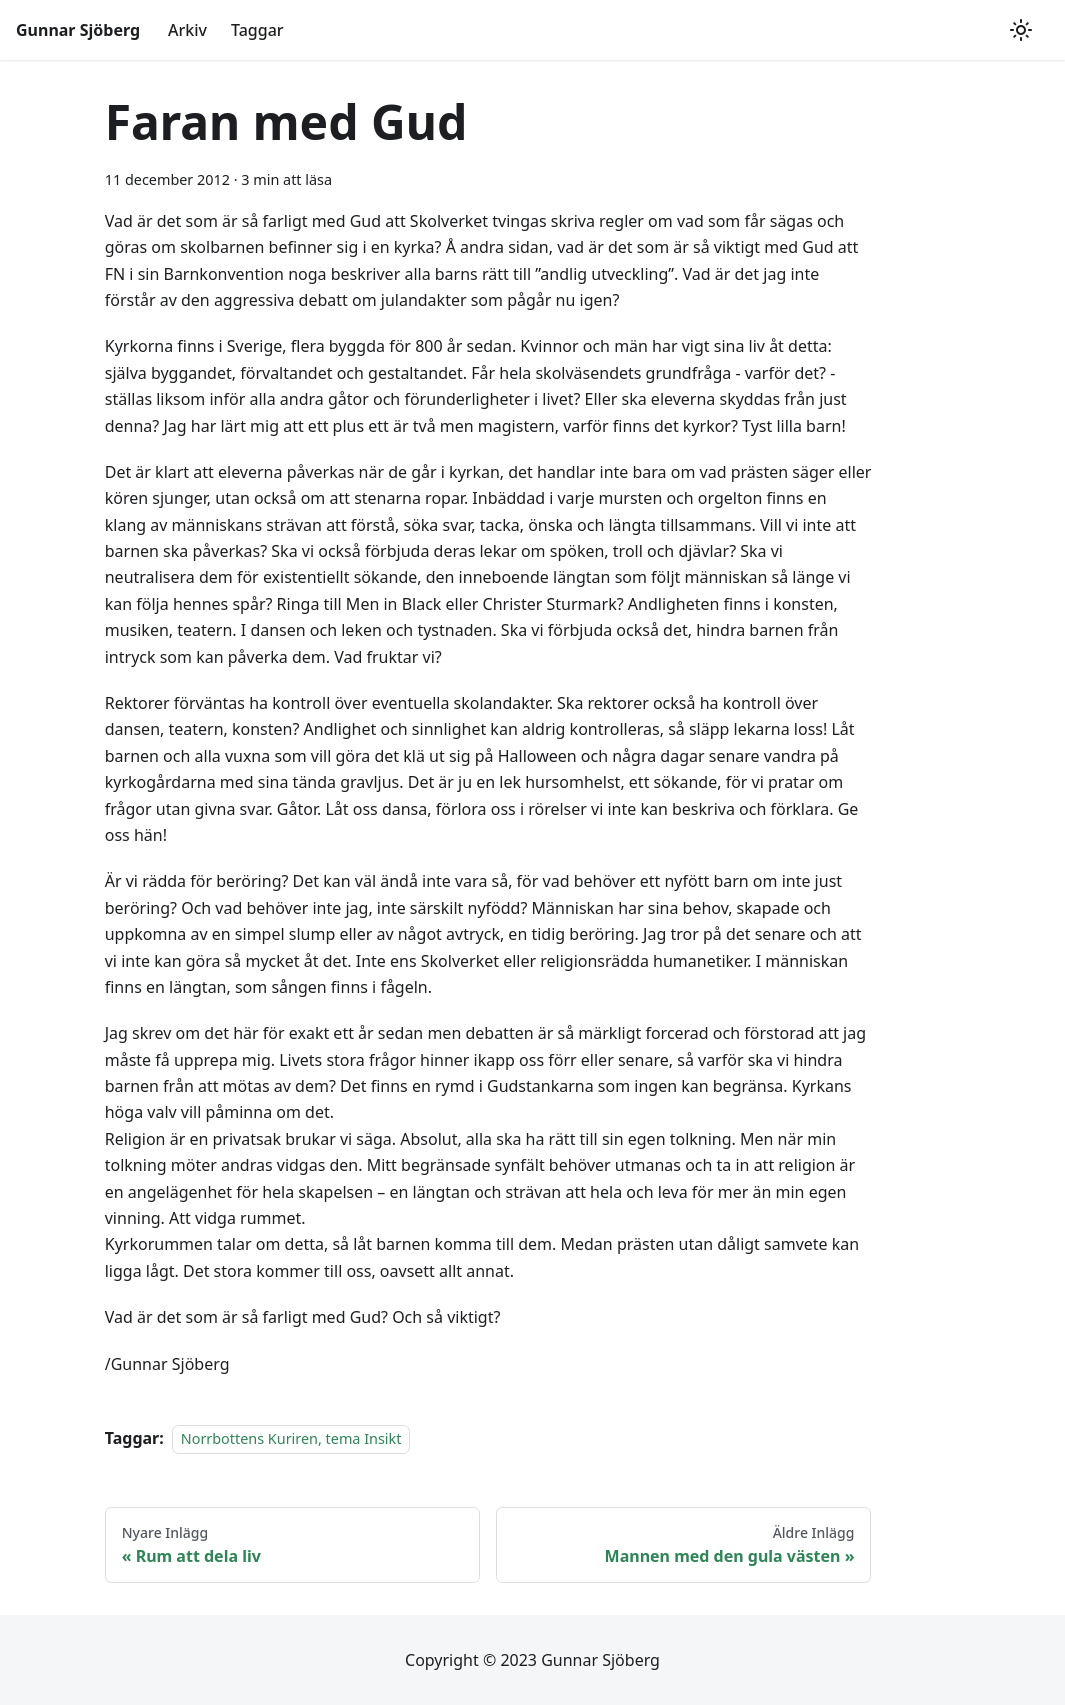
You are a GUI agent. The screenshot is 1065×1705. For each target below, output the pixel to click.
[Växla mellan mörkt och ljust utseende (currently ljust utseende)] (1021, 30)
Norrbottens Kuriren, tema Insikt (291, 1438)
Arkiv (187, 30)
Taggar (257, 30)
